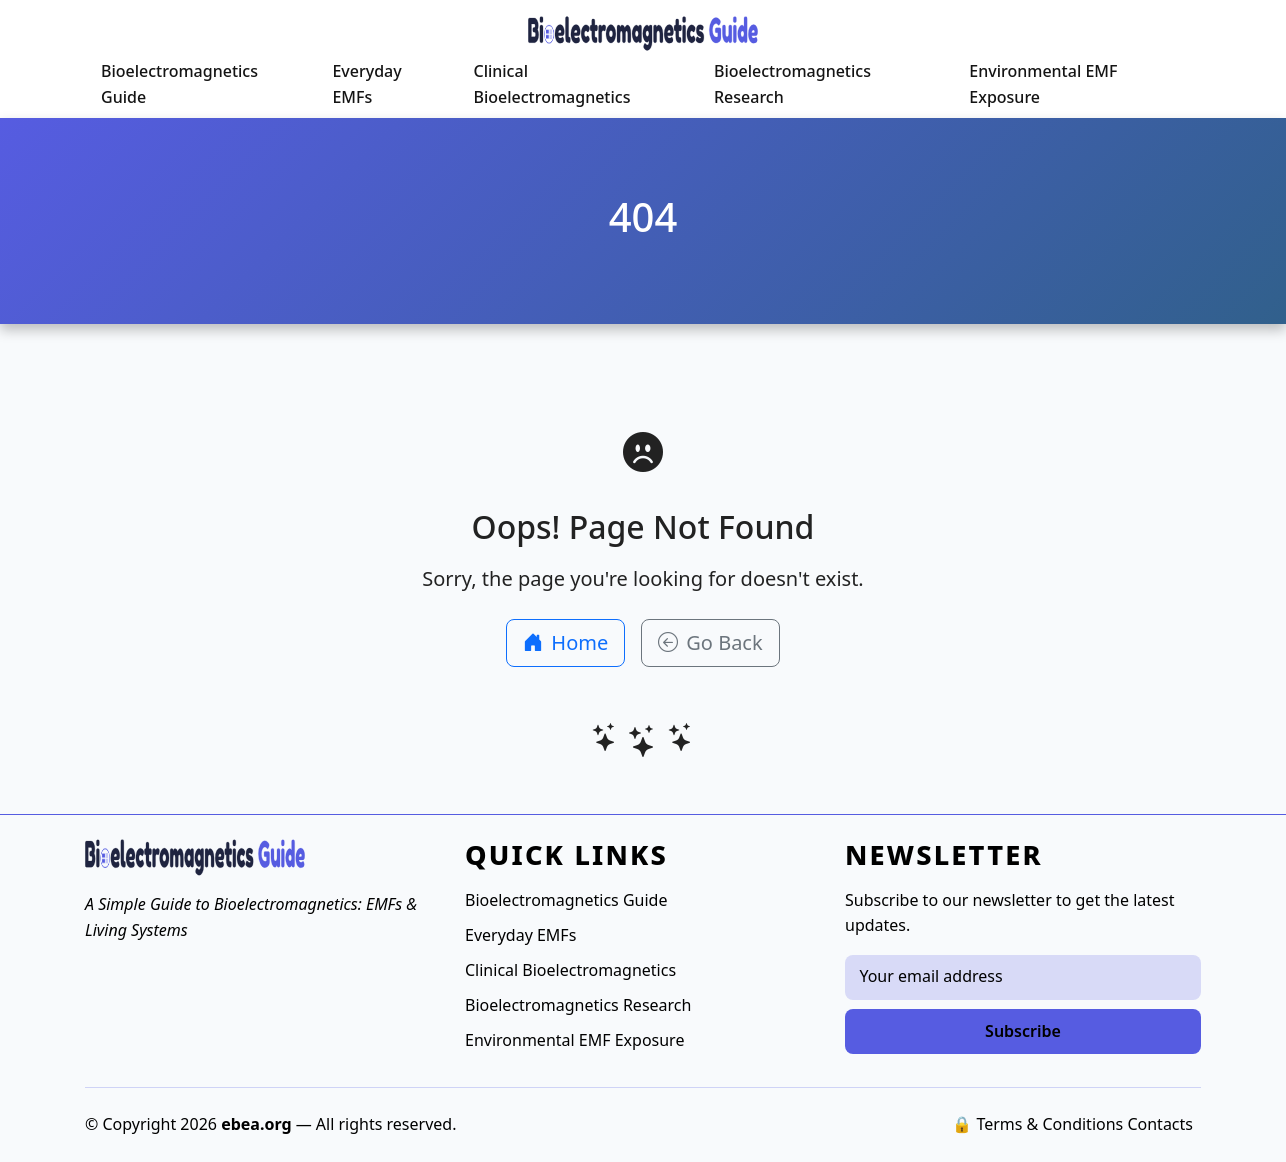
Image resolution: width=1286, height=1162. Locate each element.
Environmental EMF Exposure (1043, 84)
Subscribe (1023, 1031)
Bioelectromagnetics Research (792, 84)
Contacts (1160, 1124)
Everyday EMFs (366, 84)
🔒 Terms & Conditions (1037, 1124)
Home (565, 642)
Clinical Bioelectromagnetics (551, 84)
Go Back (710, 642)
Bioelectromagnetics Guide (179, 84)
